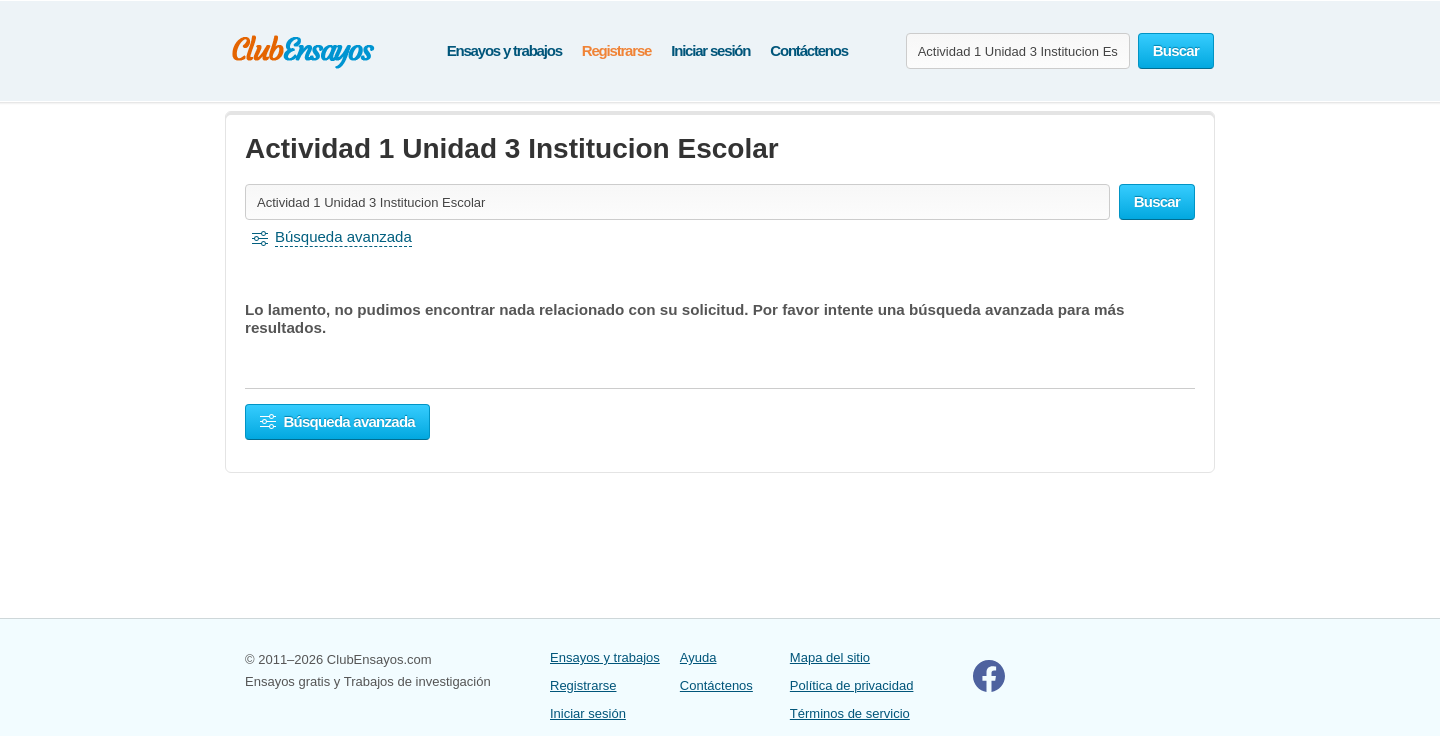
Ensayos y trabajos (504, 50)
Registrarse (616, 50)
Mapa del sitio (830, 657)
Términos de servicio (850, 713)
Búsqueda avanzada (337, 421)
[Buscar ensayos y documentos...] (1018, 51)
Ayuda (698, 657)
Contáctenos (809, 50)
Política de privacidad (852, 685)
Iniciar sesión (710, 50)
